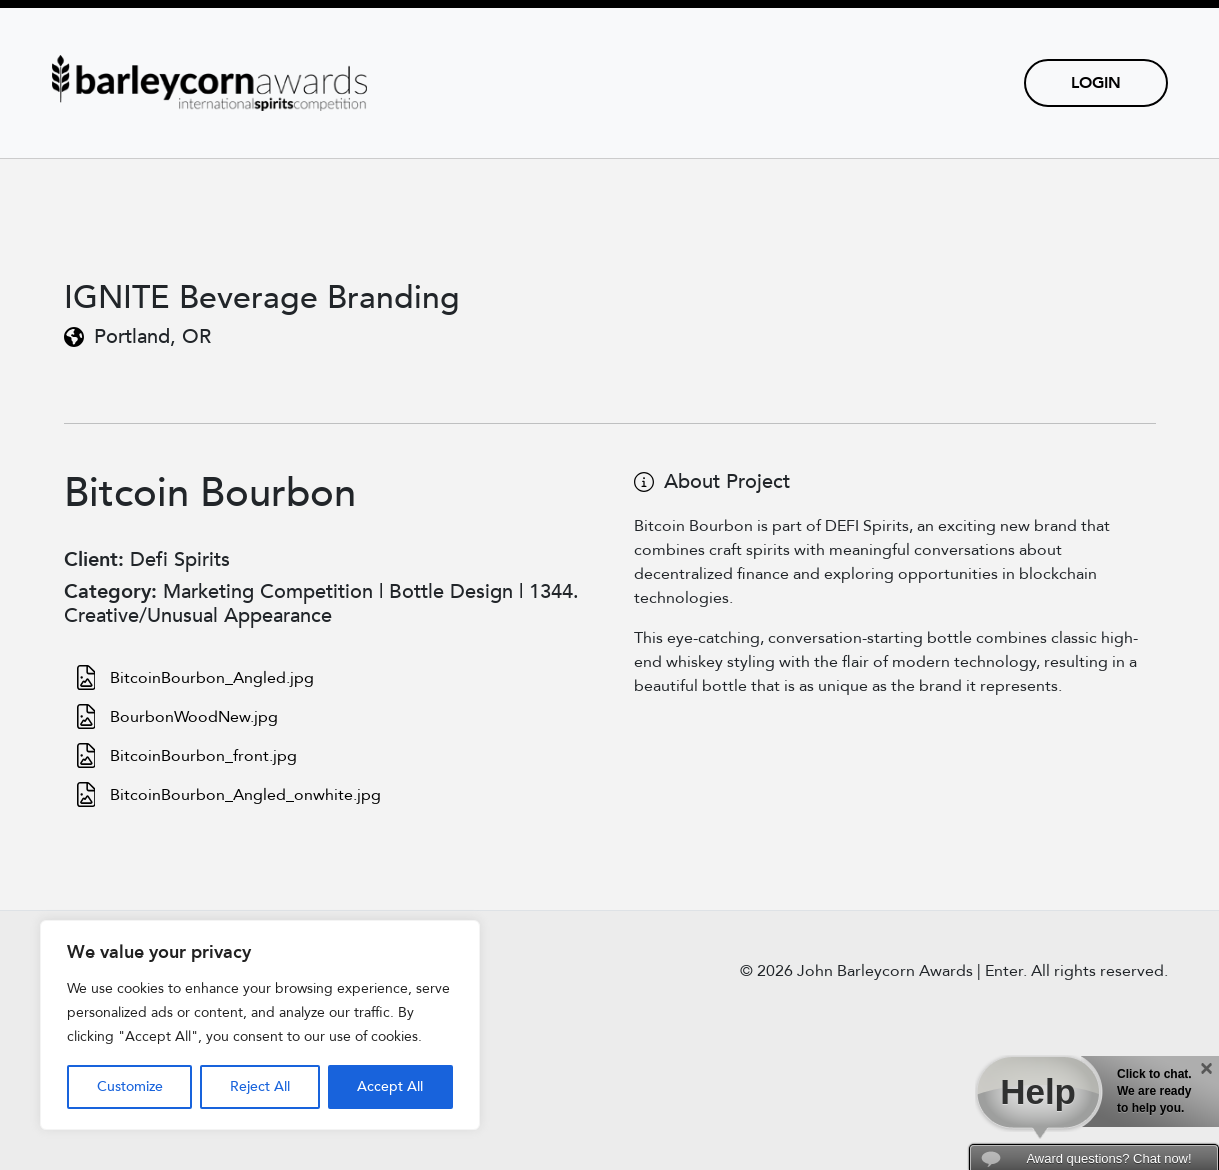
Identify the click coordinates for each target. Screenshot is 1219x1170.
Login (1096, 83)
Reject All (260, 1086)
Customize (130, 1086)
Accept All (390, 1086)
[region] (260, 1025)
